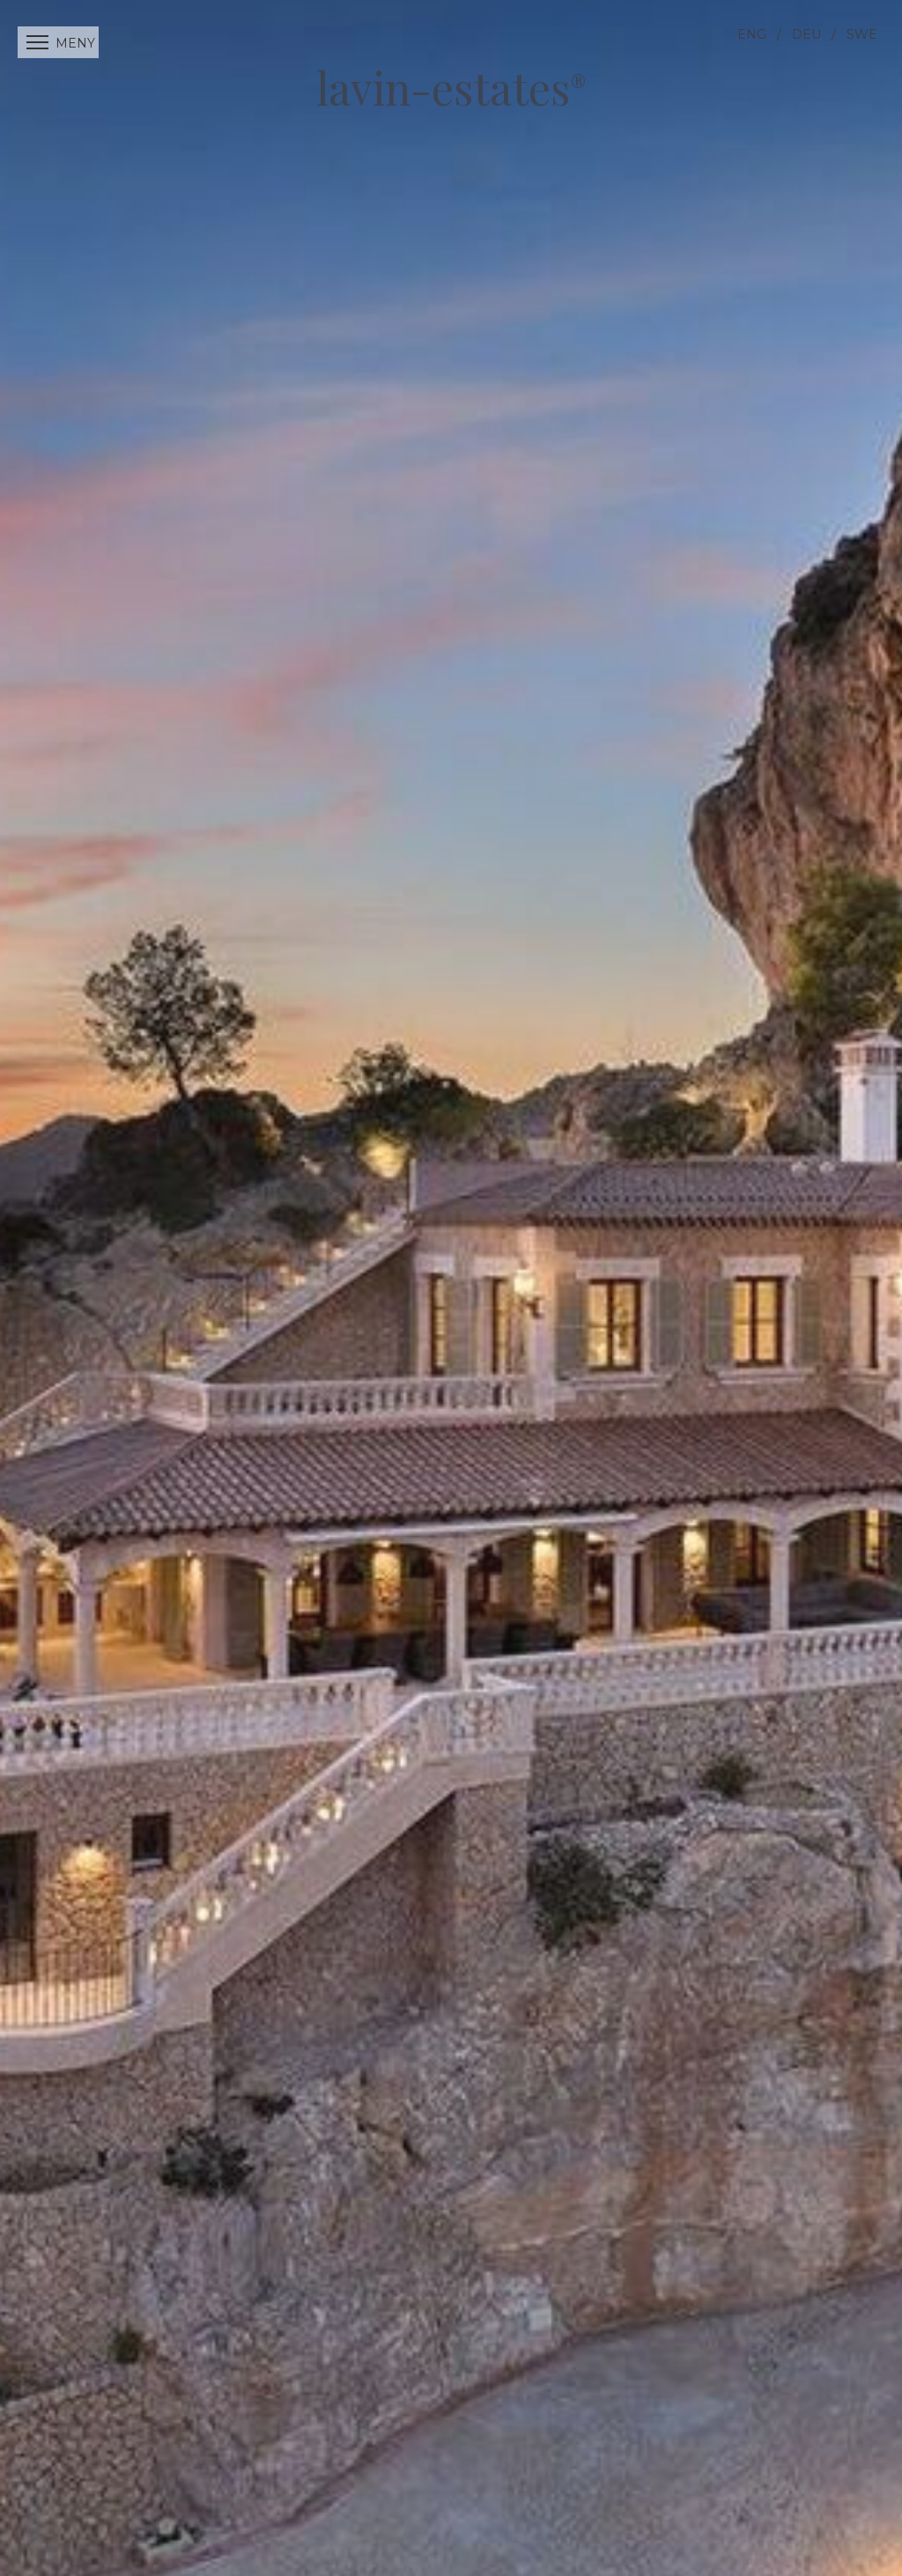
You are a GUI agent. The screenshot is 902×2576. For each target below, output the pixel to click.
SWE (862, 34)
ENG (751, 34)
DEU (806, 34)
